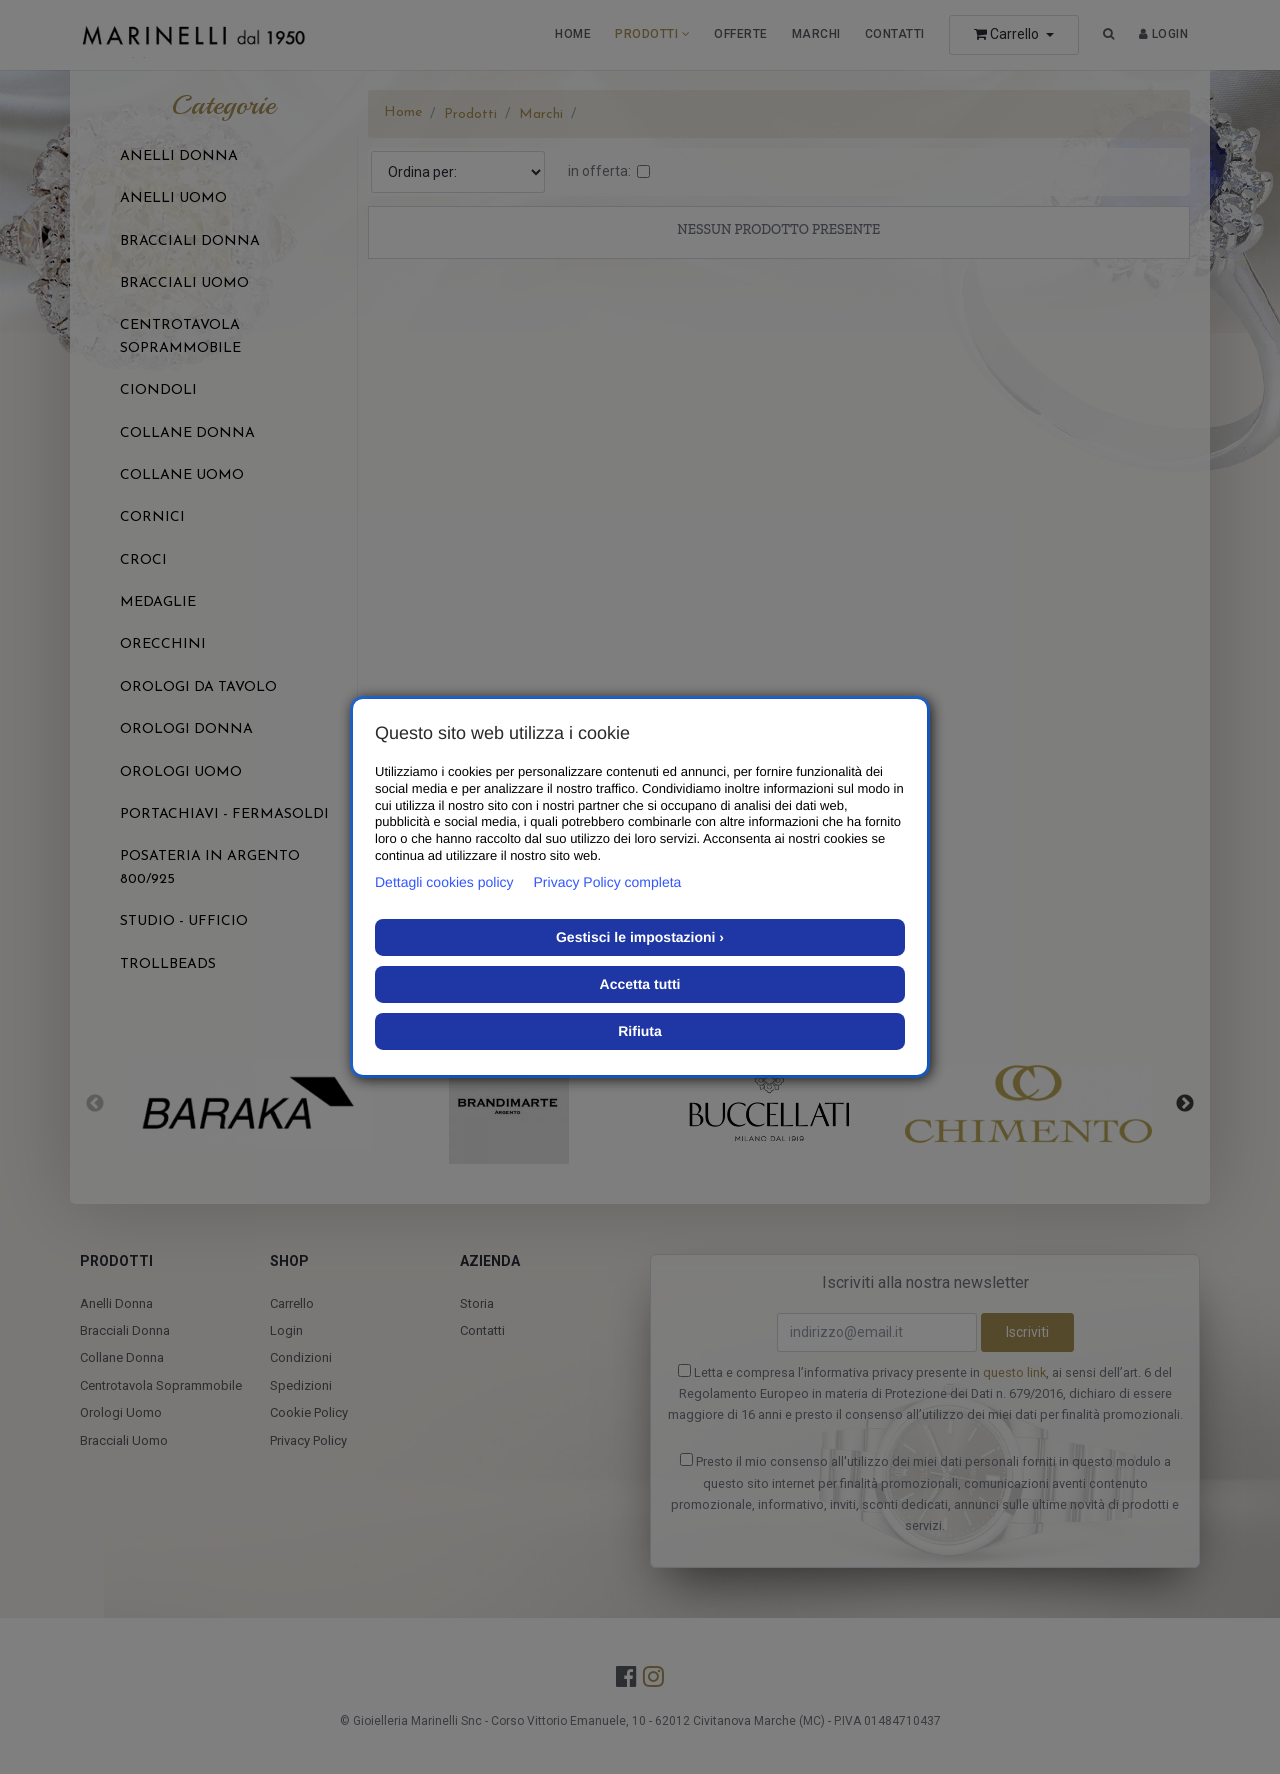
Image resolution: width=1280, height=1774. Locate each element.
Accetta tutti (640, 984)
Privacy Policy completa (608, 882)
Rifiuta (640, 1031)
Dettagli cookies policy (444, 882)
